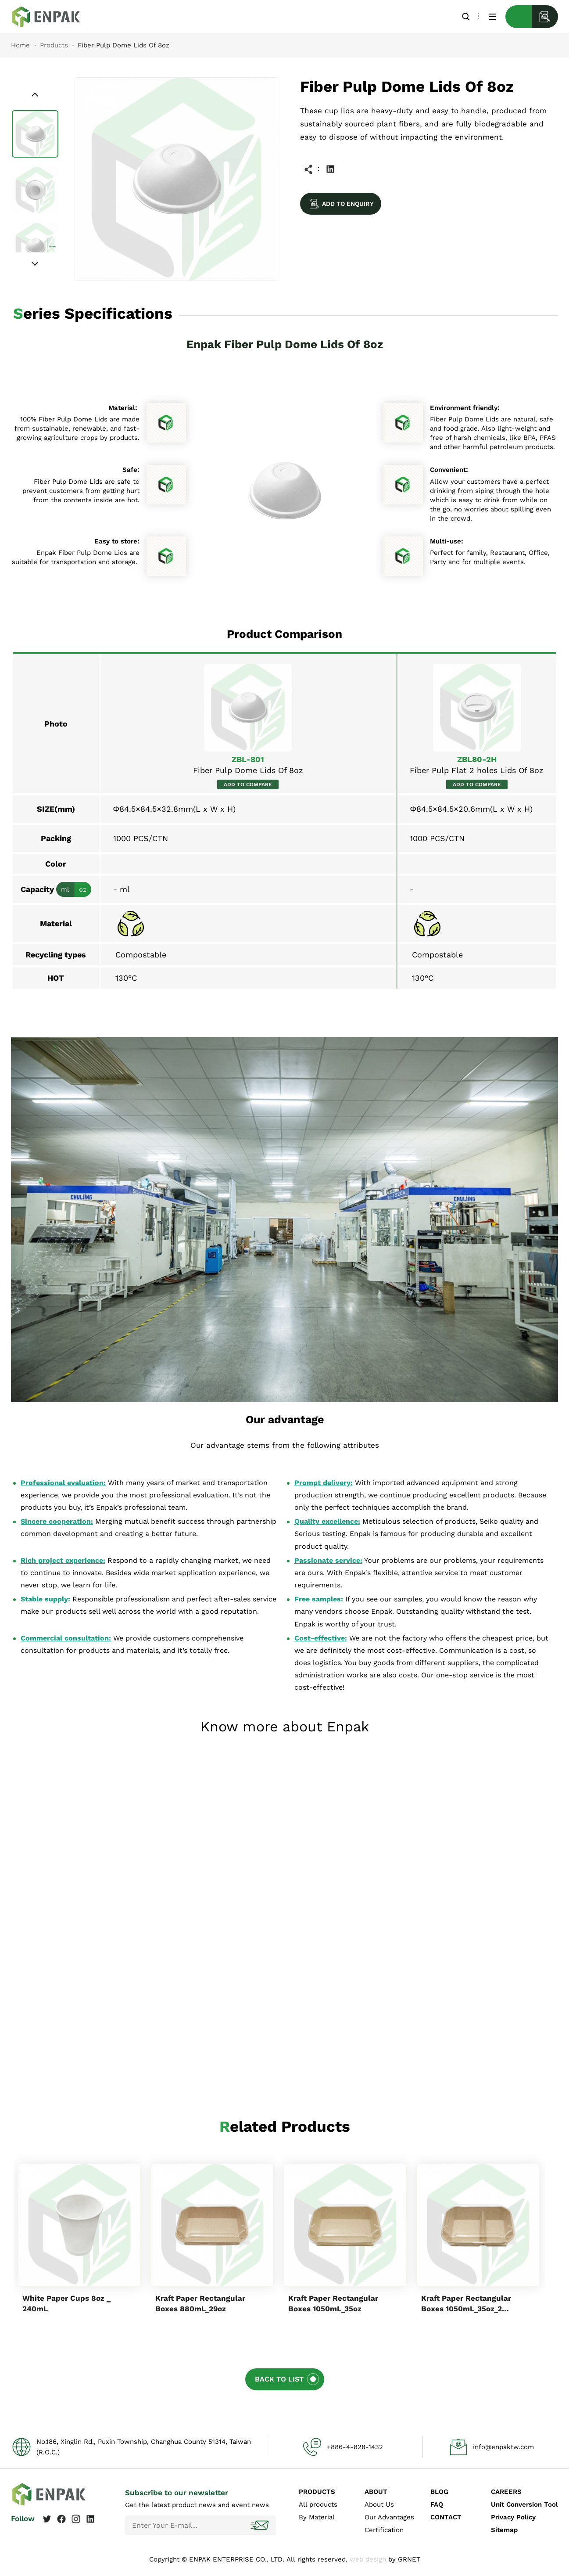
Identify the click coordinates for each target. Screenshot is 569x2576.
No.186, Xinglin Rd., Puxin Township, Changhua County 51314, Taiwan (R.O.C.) (143, 2447)
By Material (317, 2517)
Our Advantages (389, 2517)
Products (54, 45)
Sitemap (504, 2530)
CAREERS (506, 2492)
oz (82, 889)
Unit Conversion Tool (524, 2504)
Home (20, 45)
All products (318, 2504)
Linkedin (330, 169)
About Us (379, 2504)
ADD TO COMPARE (248, 784)
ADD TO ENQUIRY (348, 203)
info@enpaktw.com (503, 2447)
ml (65, 889)
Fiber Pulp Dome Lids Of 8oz (52, 16)
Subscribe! (260, 2525)
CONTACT (446, 2517)
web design (368, 2559)
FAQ (436, 2504)
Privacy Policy (513, 2517)
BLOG (439, 2492)
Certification (384, 2530)
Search (466, 16)
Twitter (47, 2519)
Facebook (61, 2519)
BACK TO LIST (279, 2379)
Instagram (76, 2519)
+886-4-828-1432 (355, 2447)
